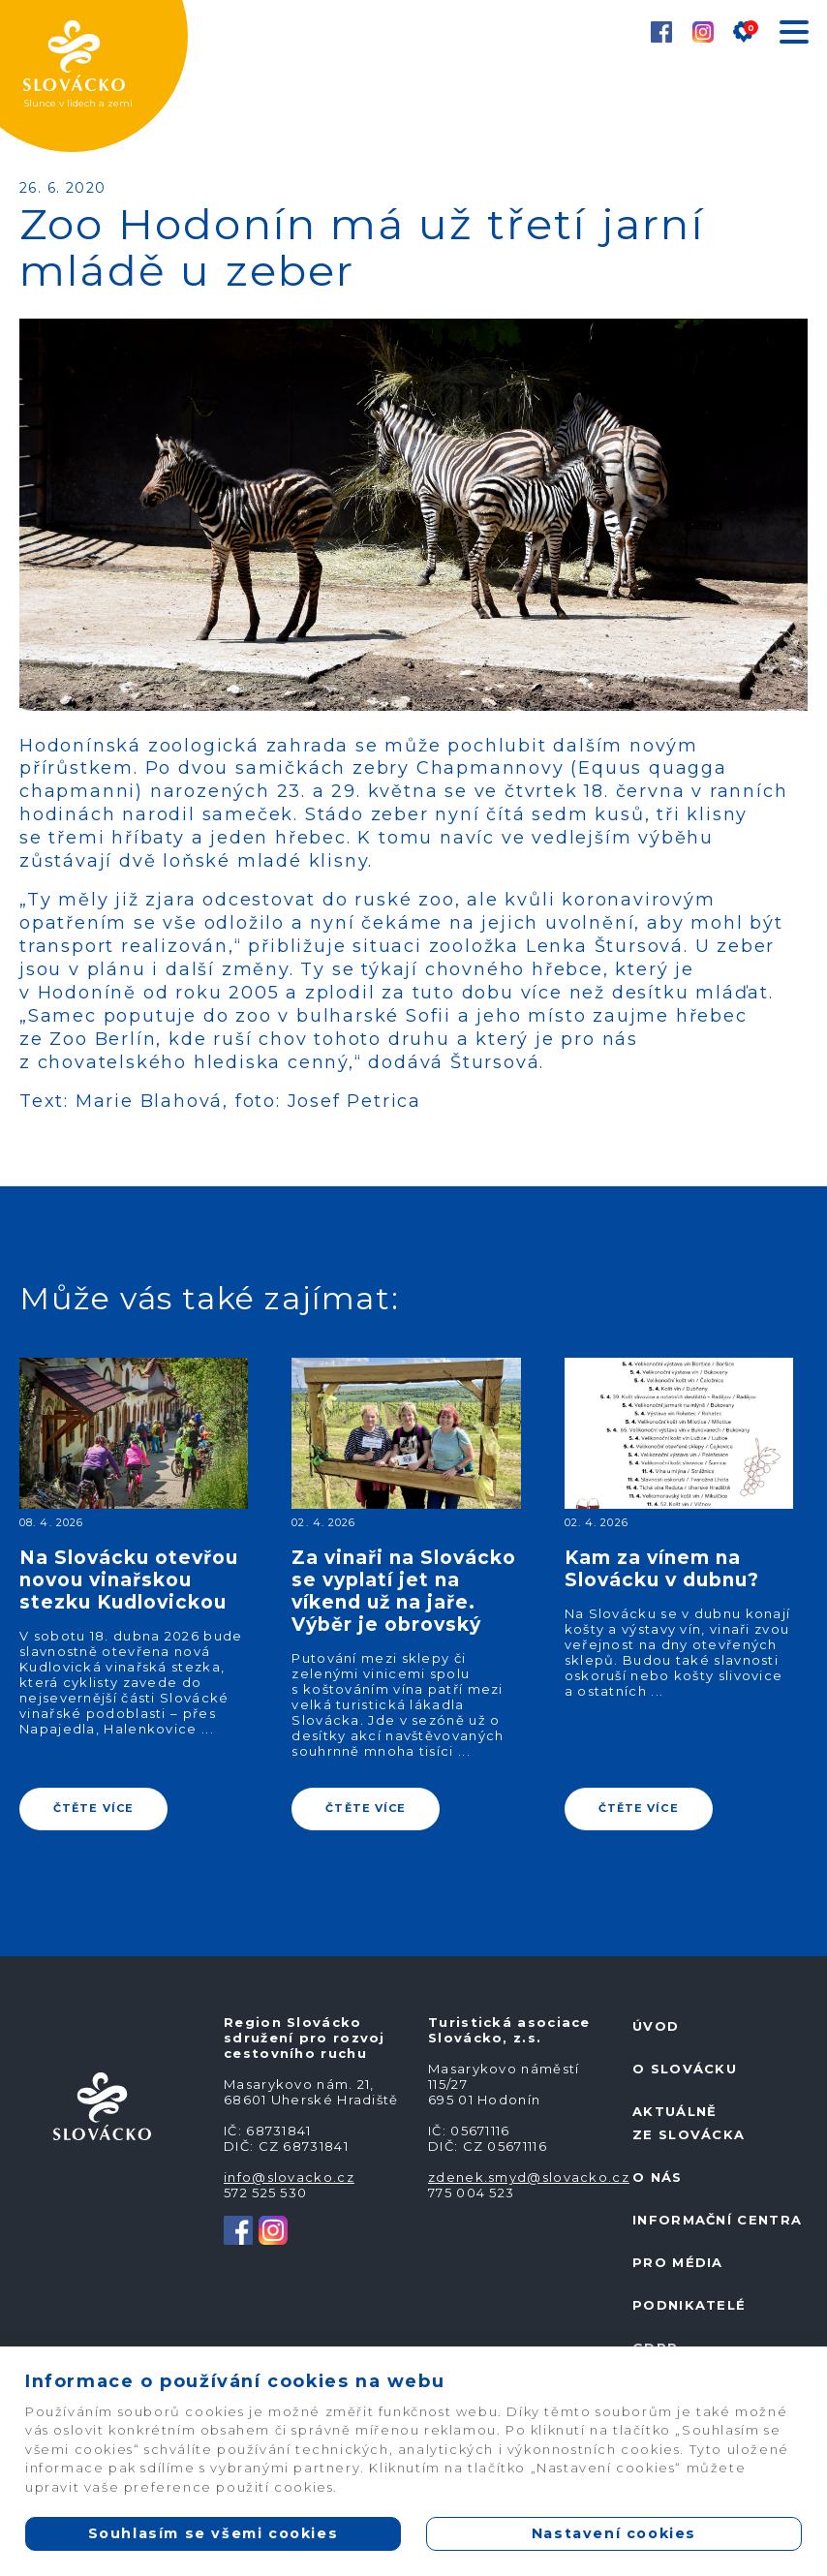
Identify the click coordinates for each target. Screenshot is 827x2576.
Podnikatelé (689, 2305)
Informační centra (717, 2219)
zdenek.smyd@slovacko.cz (528, 2177)
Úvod (655, 2026)
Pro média (677, 2262)
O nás (657, 2177)
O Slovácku (684, 2068)
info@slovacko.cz (289, 2177)
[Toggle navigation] (793, 35)
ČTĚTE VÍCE (93, 1808)
